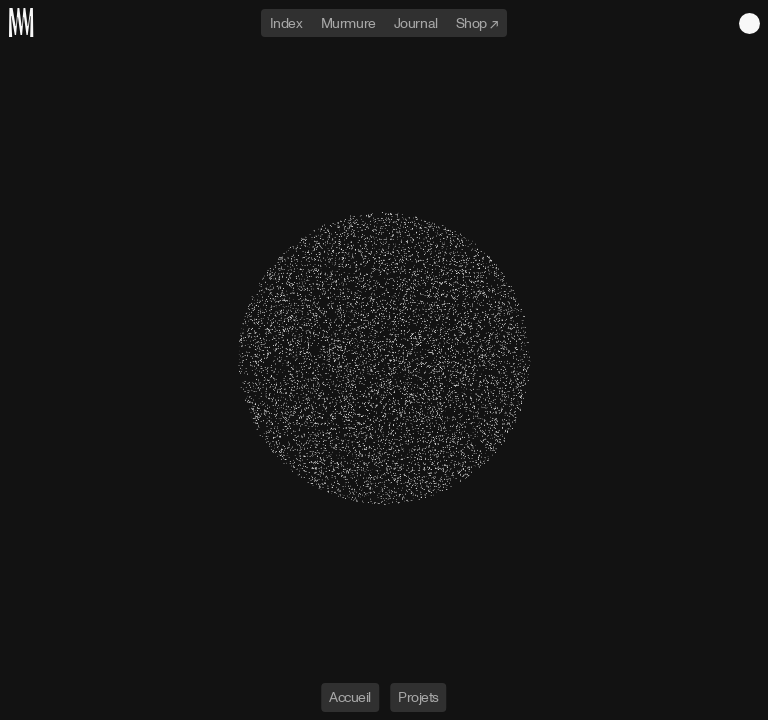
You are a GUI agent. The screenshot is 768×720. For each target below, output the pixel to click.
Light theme (749, 23)
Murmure (348, 22)
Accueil (350, 696)
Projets (418, 696)
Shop (473, 22)
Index (286, 22)
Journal (416, 22)
